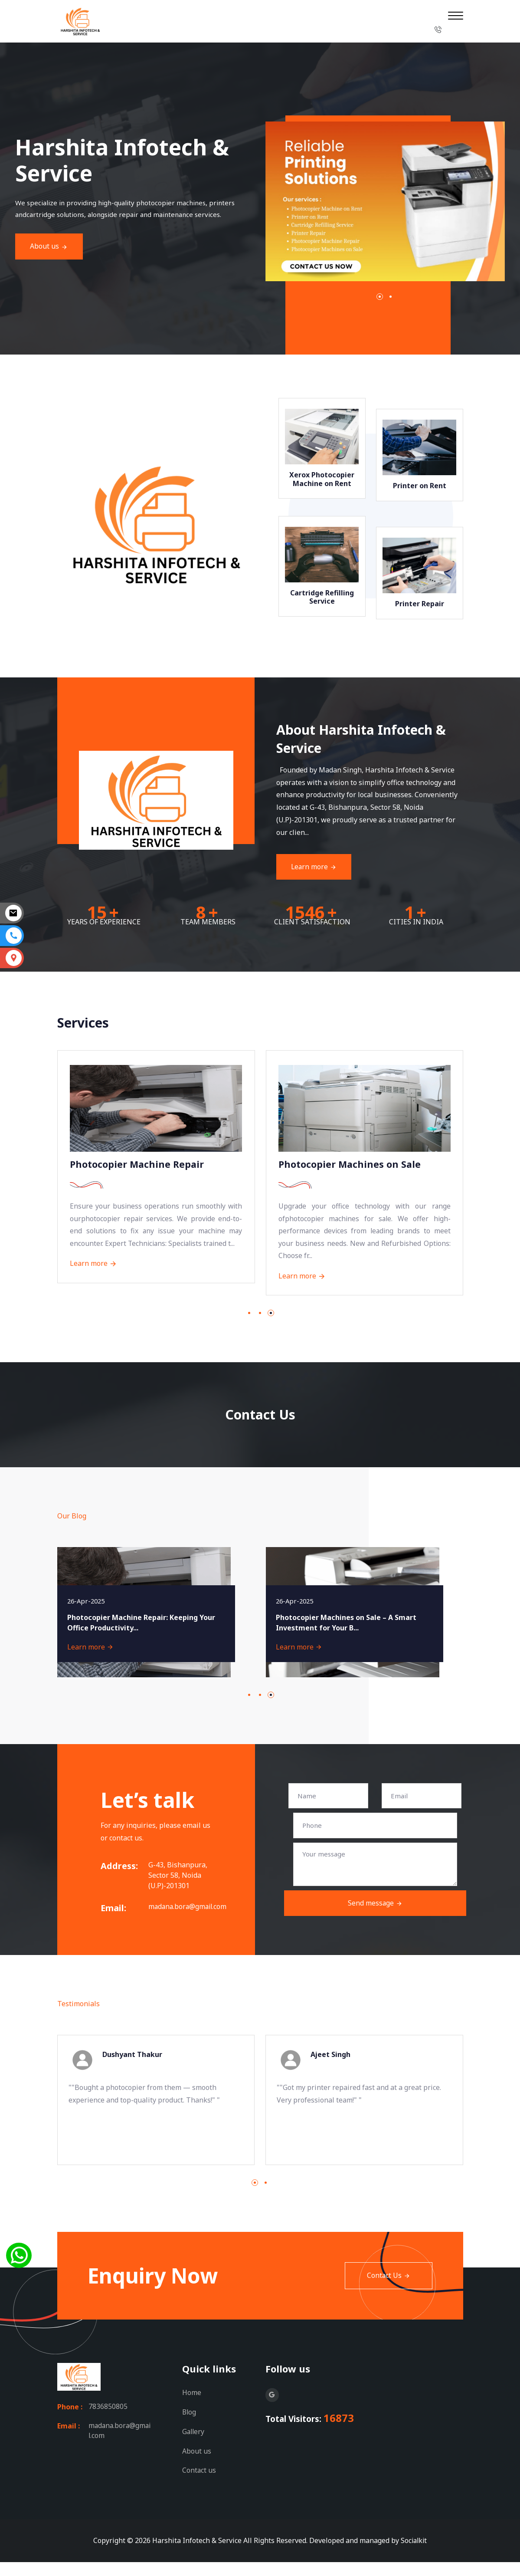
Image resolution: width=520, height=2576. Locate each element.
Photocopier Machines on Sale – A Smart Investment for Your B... (347, 1637)
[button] (413, 296)
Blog (189, 2427)
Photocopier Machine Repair (139, 1166)
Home (191, 2408)
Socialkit (414, 2554)
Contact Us (388, 2291)
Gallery (194, 2446)
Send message (374, 1919)
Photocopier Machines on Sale (351, 1166)
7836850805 (108, 2422)
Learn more (348, 867)
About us (196, 2465)
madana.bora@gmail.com (180, 1922)
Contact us (199, 2484)
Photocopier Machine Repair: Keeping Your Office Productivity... (142, 1637)
